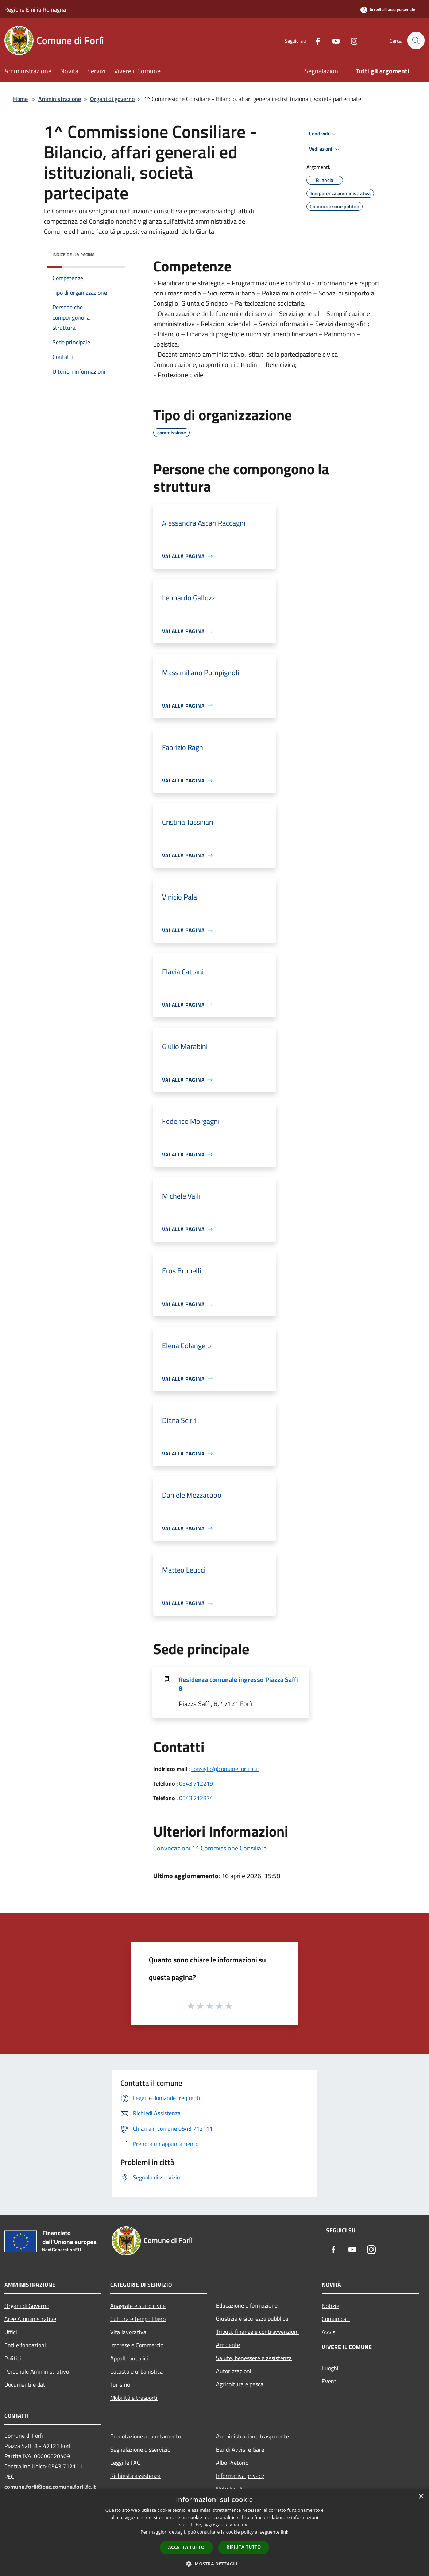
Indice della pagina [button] (73, 254)
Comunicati (336, 2318)
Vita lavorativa (128, 2332)
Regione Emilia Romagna (35, 9)
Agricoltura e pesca (239, 2384)
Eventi (330, 2381)
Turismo (120, 2384)
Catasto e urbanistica (136, 2371)
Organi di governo (112, 98)
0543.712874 (196, 1798)
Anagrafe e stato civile (138, 2305)
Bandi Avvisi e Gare (240, 2449)
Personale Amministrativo (36, 2371)
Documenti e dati (25, 2384)
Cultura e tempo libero (138, 2318)
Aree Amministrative (30, 2318)
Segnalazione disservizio (140, 2449)
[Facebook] (314, 40)
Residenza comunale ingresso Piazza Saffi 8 (238, 1684)
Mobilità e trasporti (134, 2397)
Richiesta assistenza (135, 2475)
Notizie (330, 2305)
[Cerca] (416, 40)
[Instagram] (351, 40)
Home (20, 98)
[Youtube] (332, 40)
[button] (214, 2563)
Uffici (10, 2332)
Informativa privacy (240, 2475)
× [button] (421, 2496)
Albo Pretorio (232, 2462)
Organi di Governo (26, 2305)
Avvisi (329, 2332)
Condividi (324, 133)
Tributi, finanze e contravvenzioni (257, 2331)
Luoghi (330, 2368)
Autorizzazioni (233, 2371)
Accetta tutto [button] (186, 2547)
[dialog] (214, 2532)
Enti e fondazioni (25, 2345)
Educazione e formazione (247, 2305)
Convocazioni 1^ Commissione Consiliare (210, 1848)
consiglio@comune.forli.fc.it (225, 1768)
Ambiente (228, 2344)
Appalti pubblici (129, 2358)
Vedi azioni (325, 149)
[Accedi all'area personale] (388, 9)
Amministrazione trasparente (252, 2436)
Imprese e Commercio (136, 2345)
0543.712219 (196, 1783)
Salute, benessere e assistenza (254, 2357)
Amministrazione (59, 98)
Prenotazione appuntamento (145, 2436)
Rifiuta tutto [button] (244, 2547)
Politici (12, 2358)
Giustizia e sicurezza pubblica (252, 2318)
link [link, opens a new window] (285, 2532)
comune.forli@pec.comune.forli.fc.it (50, 2486)
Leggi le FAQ (125, 2462)
